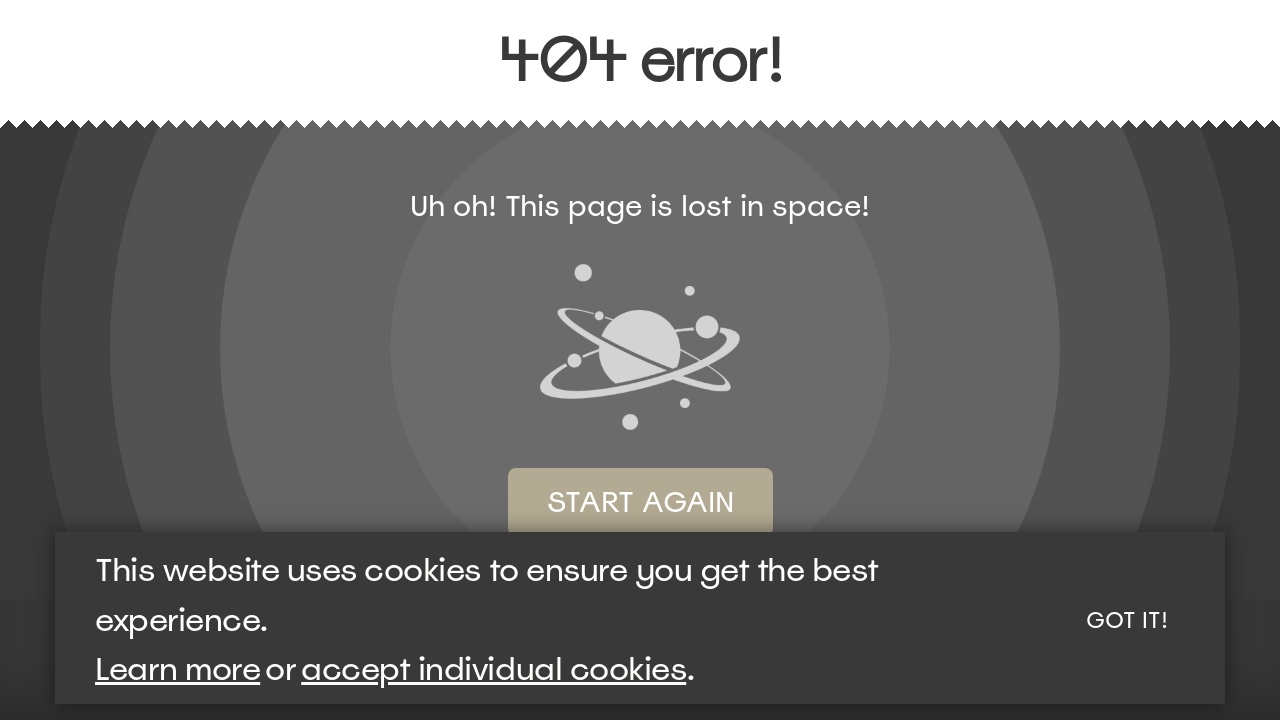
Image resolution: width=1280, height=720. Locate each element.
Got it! (1127, 620)
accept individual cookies (493, 668)
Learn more (177, 668)
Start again (640, 502)
